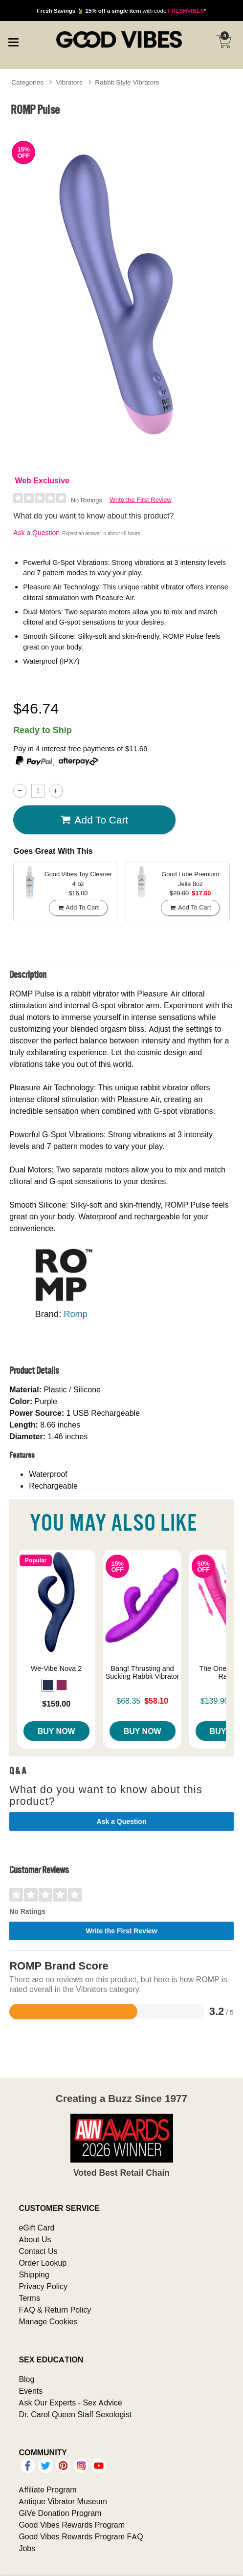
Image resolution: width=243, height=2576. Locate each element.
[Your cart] (223, 41)
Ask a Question (36, 533)
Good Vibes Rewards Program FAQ (81, 2536)
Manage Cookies (48, 2321)
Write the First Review (141, 499)
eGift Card (36, 2227)
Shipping (34, 2274)
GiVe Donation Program (60, 2513)
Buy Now (56, 1731)
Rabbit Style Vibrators (127, 82)
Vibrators (69, 82)
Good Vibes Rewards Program (72, 2525)
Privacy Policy (43, 2286)
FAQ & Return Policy (55, 2310)
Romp (76, 1314)
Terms (29, 2298)
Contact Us (38, 2251)
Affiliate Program (47, 2489)
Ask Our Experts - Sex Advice (70, 2402)
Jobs (27, 2548)
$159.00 (56, 1704)
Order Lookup (42, 2263)
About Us (35, 2239)
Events (31, 2391)
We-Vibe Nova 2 (56, 1668)
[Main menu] (13, 41)
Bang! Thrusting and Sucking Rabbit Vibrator (142, 1672)
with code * (121, 10)
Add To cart (94, 819)
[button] (48, 1685)
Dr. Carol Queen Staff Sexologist (75, 2414)
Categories (27, 82)
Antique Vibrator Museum (63, 2501)
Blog (26, 2379)
